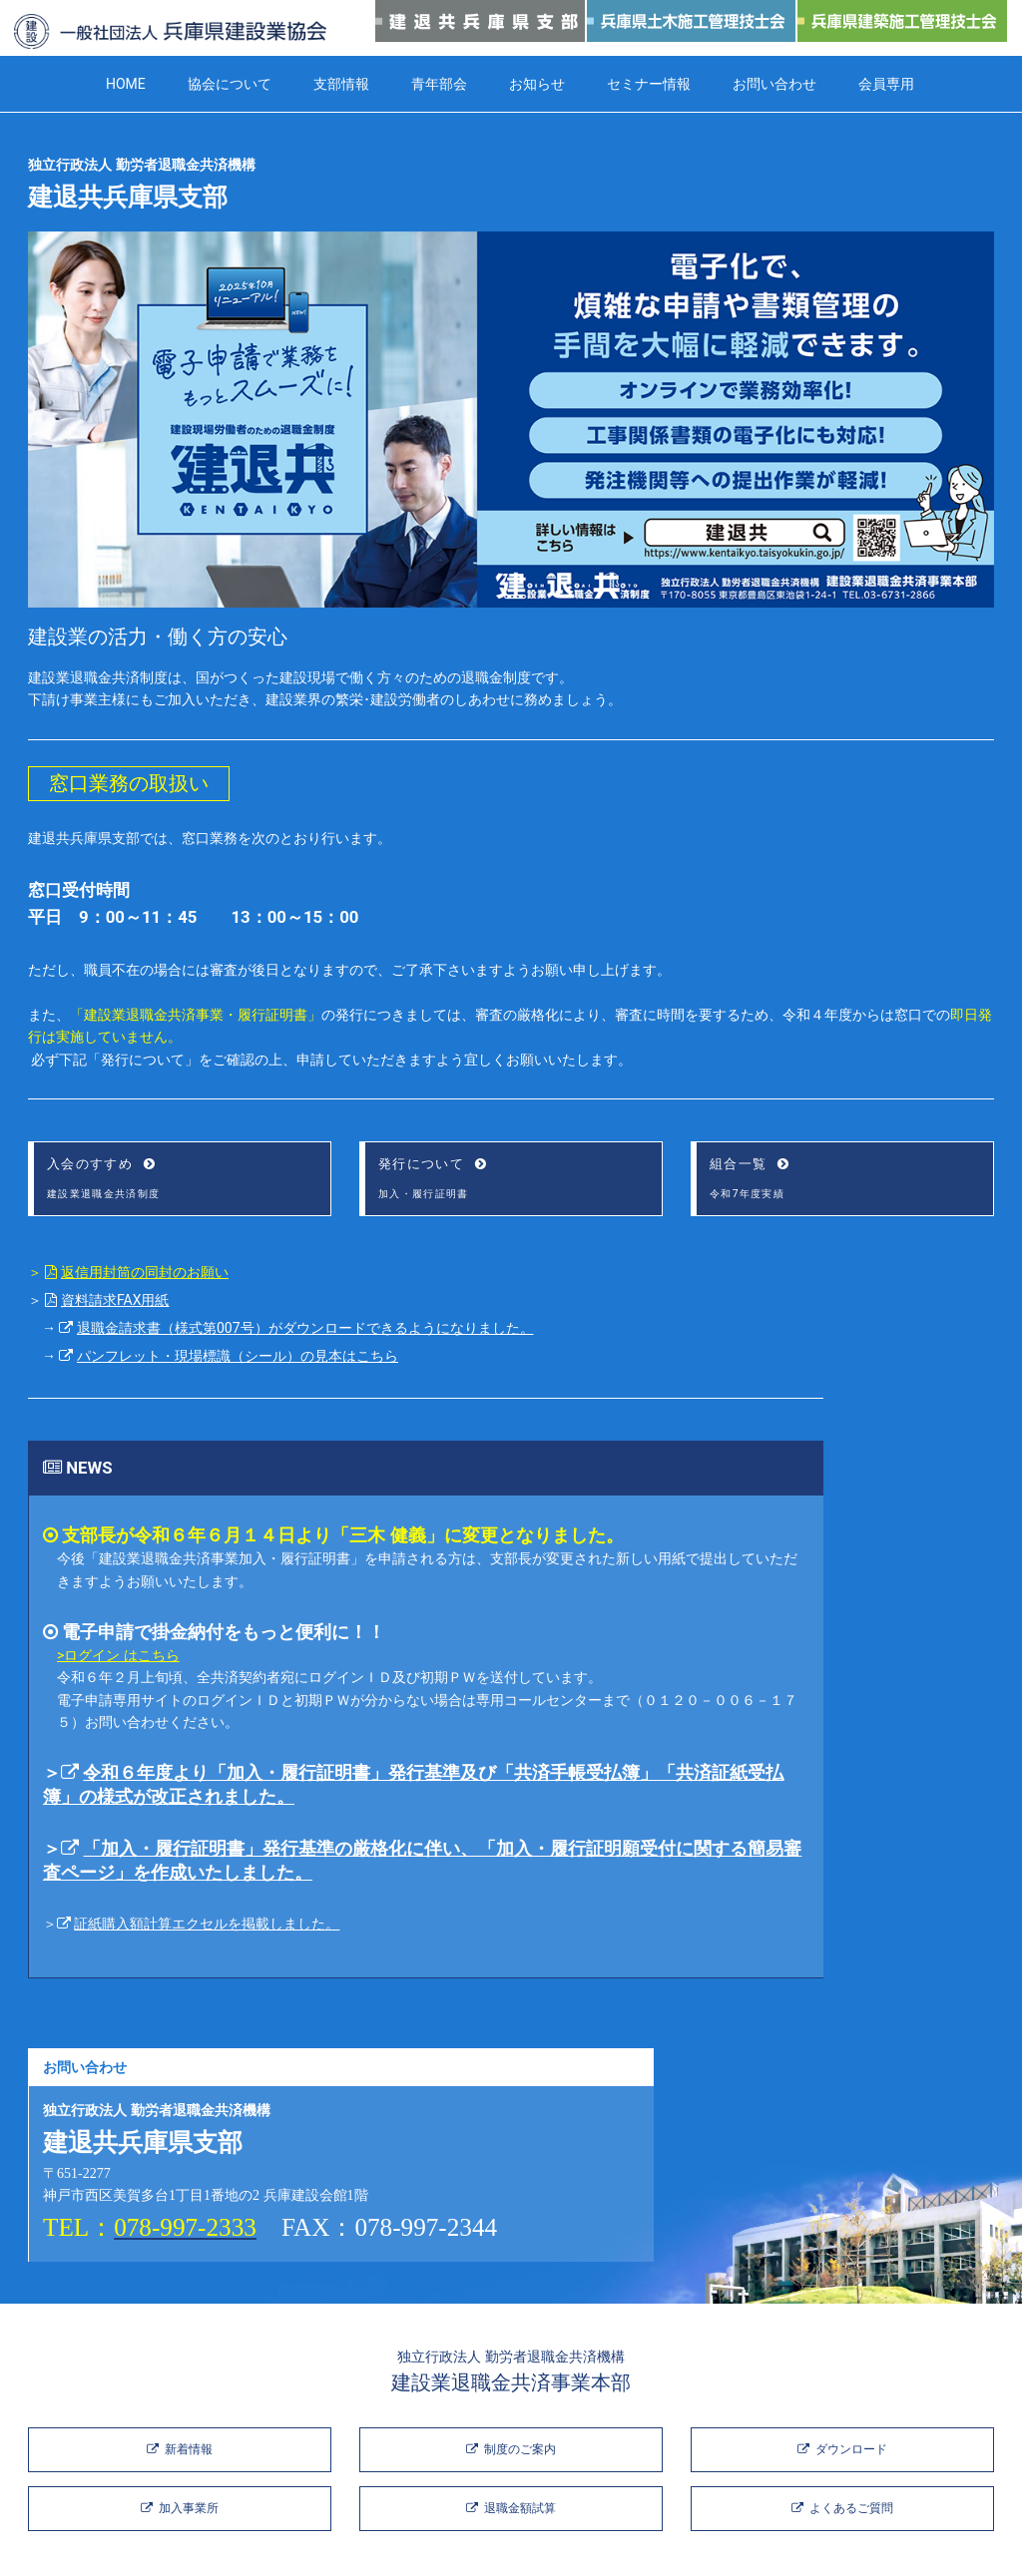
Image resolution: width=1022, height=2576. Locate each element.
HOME (126, 84)
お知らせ (537, 84)
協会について (229, 84)
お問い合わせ (774, 84)
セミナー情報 (649, 84)
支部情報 (341, 84)
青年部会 (439, 84)
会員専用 (886, 84)
